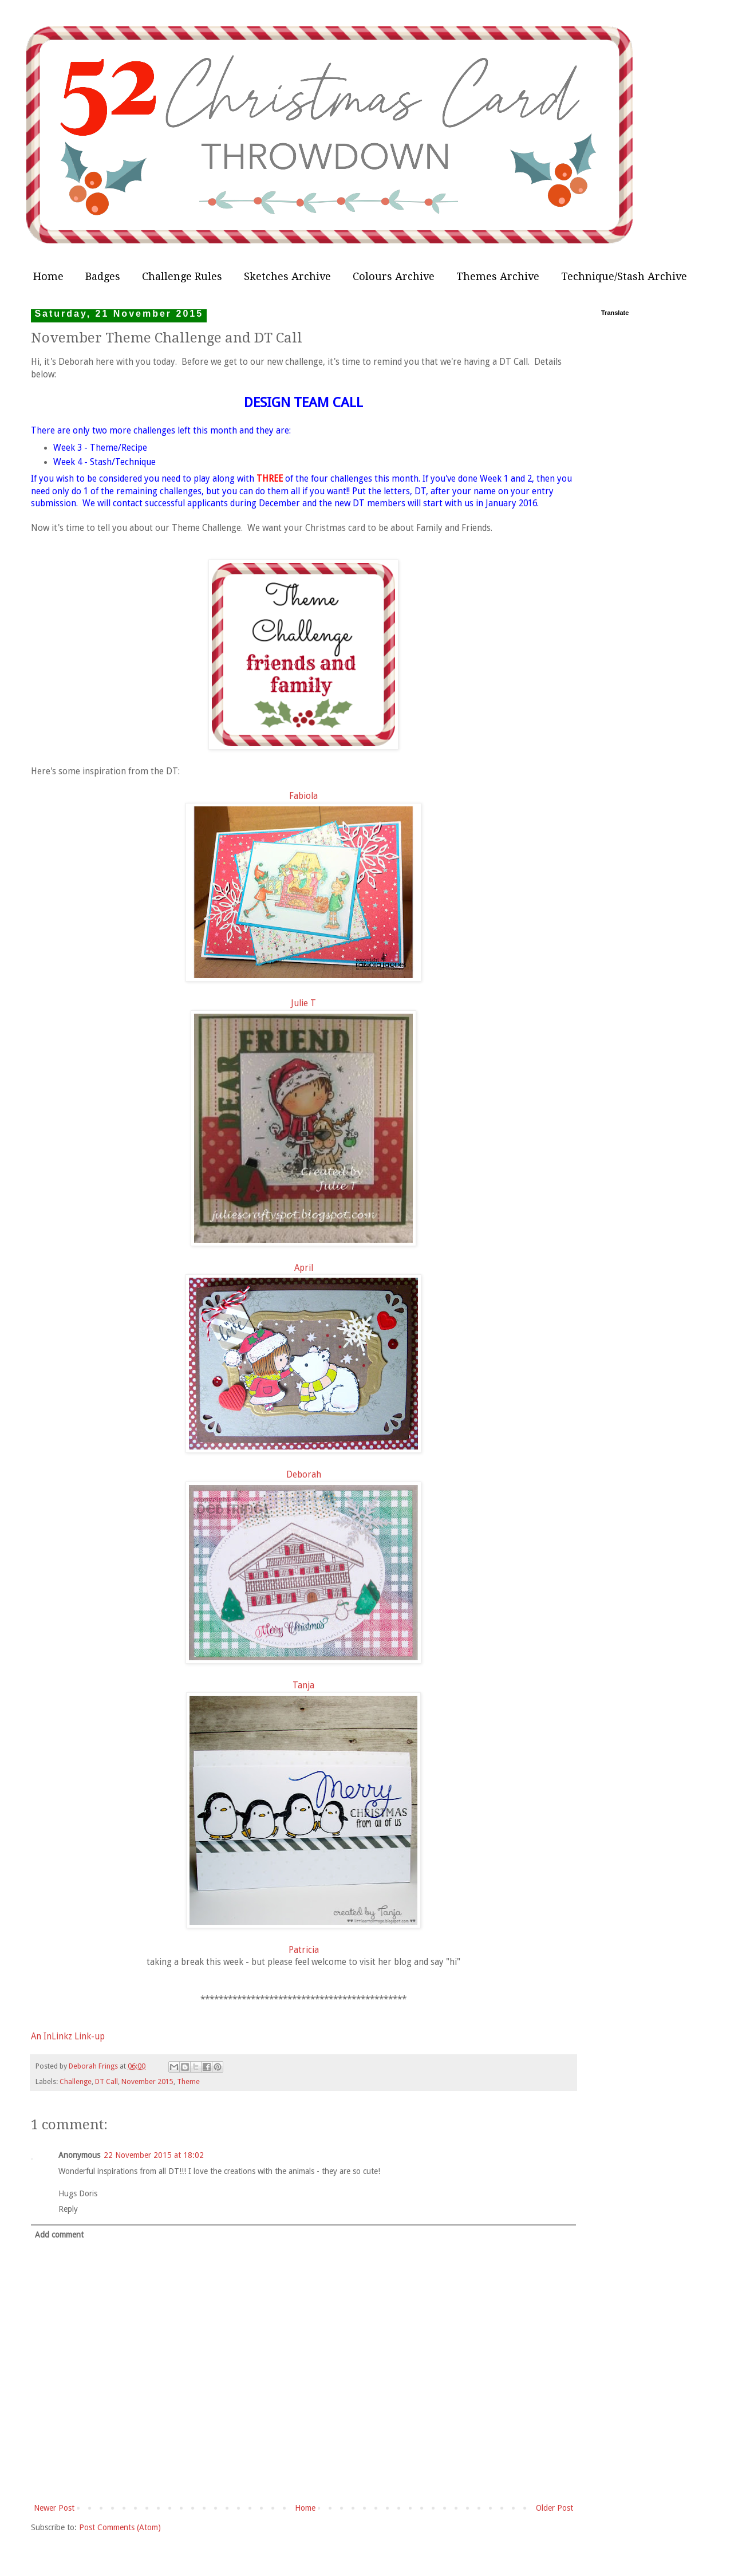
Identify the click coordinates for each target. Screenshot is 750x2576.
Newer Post (54, 2507)
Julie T (303, 1003)
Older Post (554, 2507)
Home (48, 276)
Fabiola (303, 796)
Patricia (304, 1950)
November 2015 (147, 2081)
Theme (188, 2081)
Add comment (59, 2234)
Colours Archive (394, 276)
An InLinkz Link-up (68, 2036)
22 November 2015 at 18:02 (154, 2155)
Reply (68, 2208)
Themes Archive (497, 276)
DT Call (106, 2081)
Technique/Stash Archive (624, 276)
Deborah (303, 1475)
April (303, 1268)
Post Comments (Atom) (120, 2527)
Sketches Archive (287, 276)
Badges (102, 276)
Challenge (76, 2081)
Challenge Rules (182, 276)
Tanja (303, 1685)
